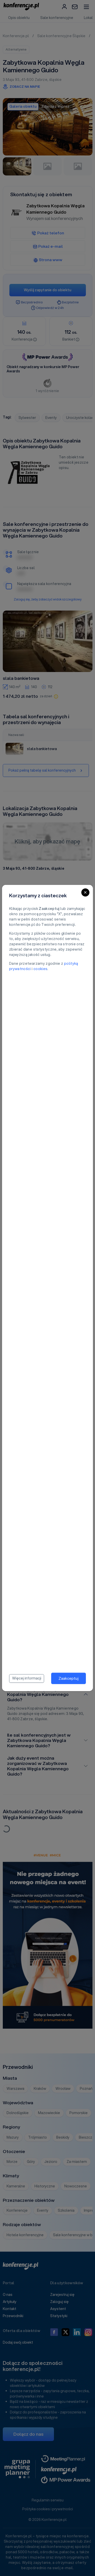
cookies (40, 968)
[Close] (85, 892)
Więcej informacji (26, 1678)
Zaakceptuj (69, 1678)
